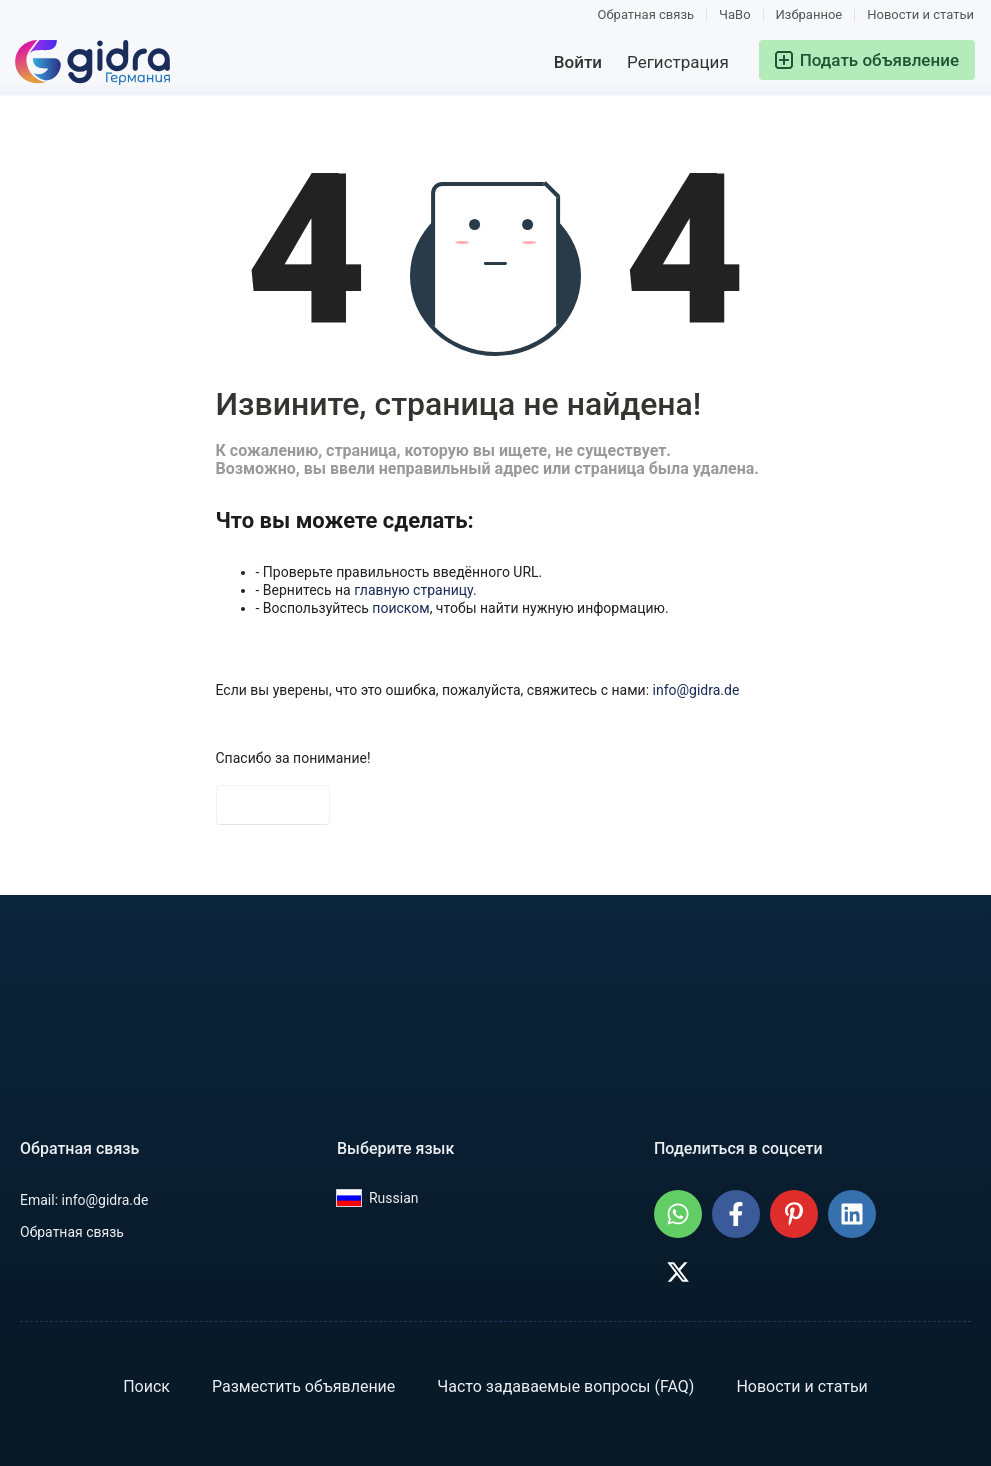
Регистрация (678, 62)
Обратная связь (646, 14)
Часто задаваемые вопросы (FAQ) (565, 1386)
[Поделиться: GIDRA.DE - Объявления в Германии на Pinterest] (794, 1214)
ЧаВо (734, 14)
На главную (273, 805)
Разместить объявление (303, 1386)
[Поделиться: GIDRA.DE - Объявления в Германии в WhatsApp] (678, 1214)
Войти (578, 62)
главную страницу (413, 590)
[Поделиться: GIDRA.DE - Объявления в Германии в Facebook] (736, 1214)
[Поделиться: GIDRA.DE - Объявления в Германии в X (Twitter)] (678, 1272)
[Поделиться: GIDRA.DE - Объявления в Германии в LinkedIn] (852, 1214)
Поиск (146, 1386)
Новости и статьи (920, 14)
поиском (400, 608)
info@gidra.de (696, 690)
